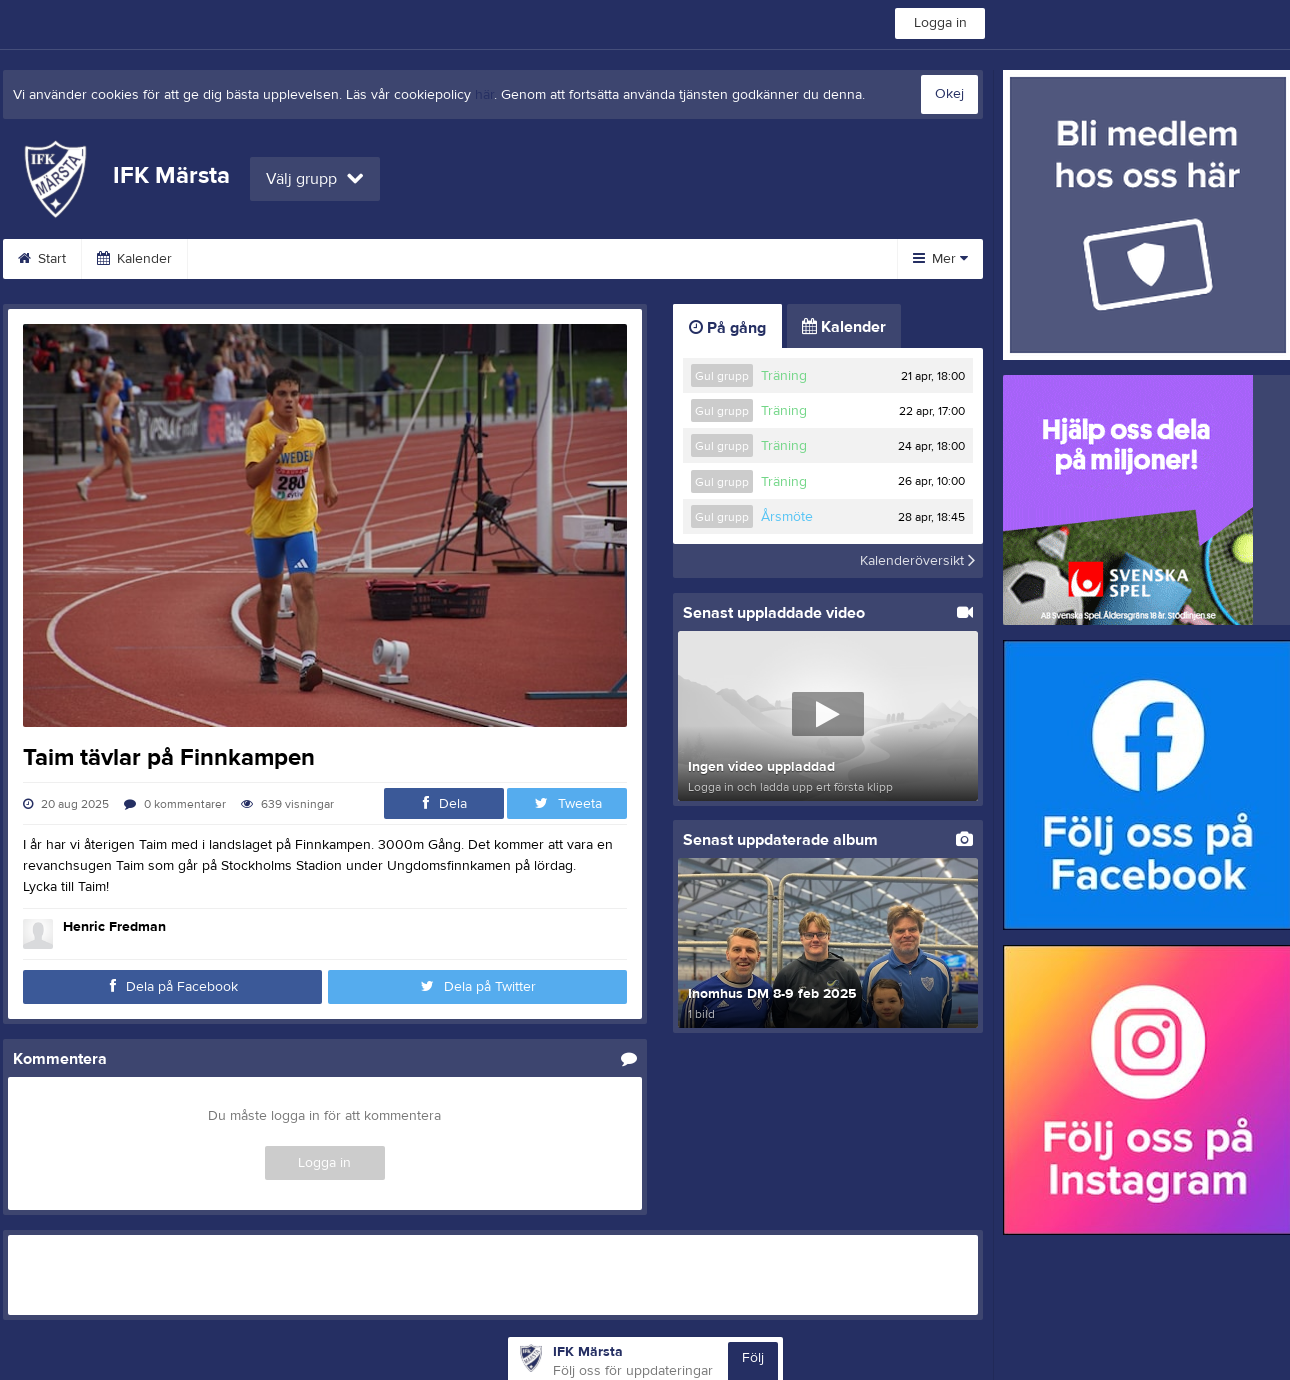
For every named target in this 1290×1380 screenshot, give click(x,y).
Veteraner (370, 259)
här (484, 95)
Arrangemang (492, 259)
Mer (940, 259)
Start (42, 259)
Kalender (134, 259)
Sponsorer (734, 259)
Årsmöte (787, 517)
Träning (784, 376)
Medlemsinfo (251, 259)
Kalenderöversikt (917, 561)
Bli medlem (617, 259)
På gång (727, 328)
